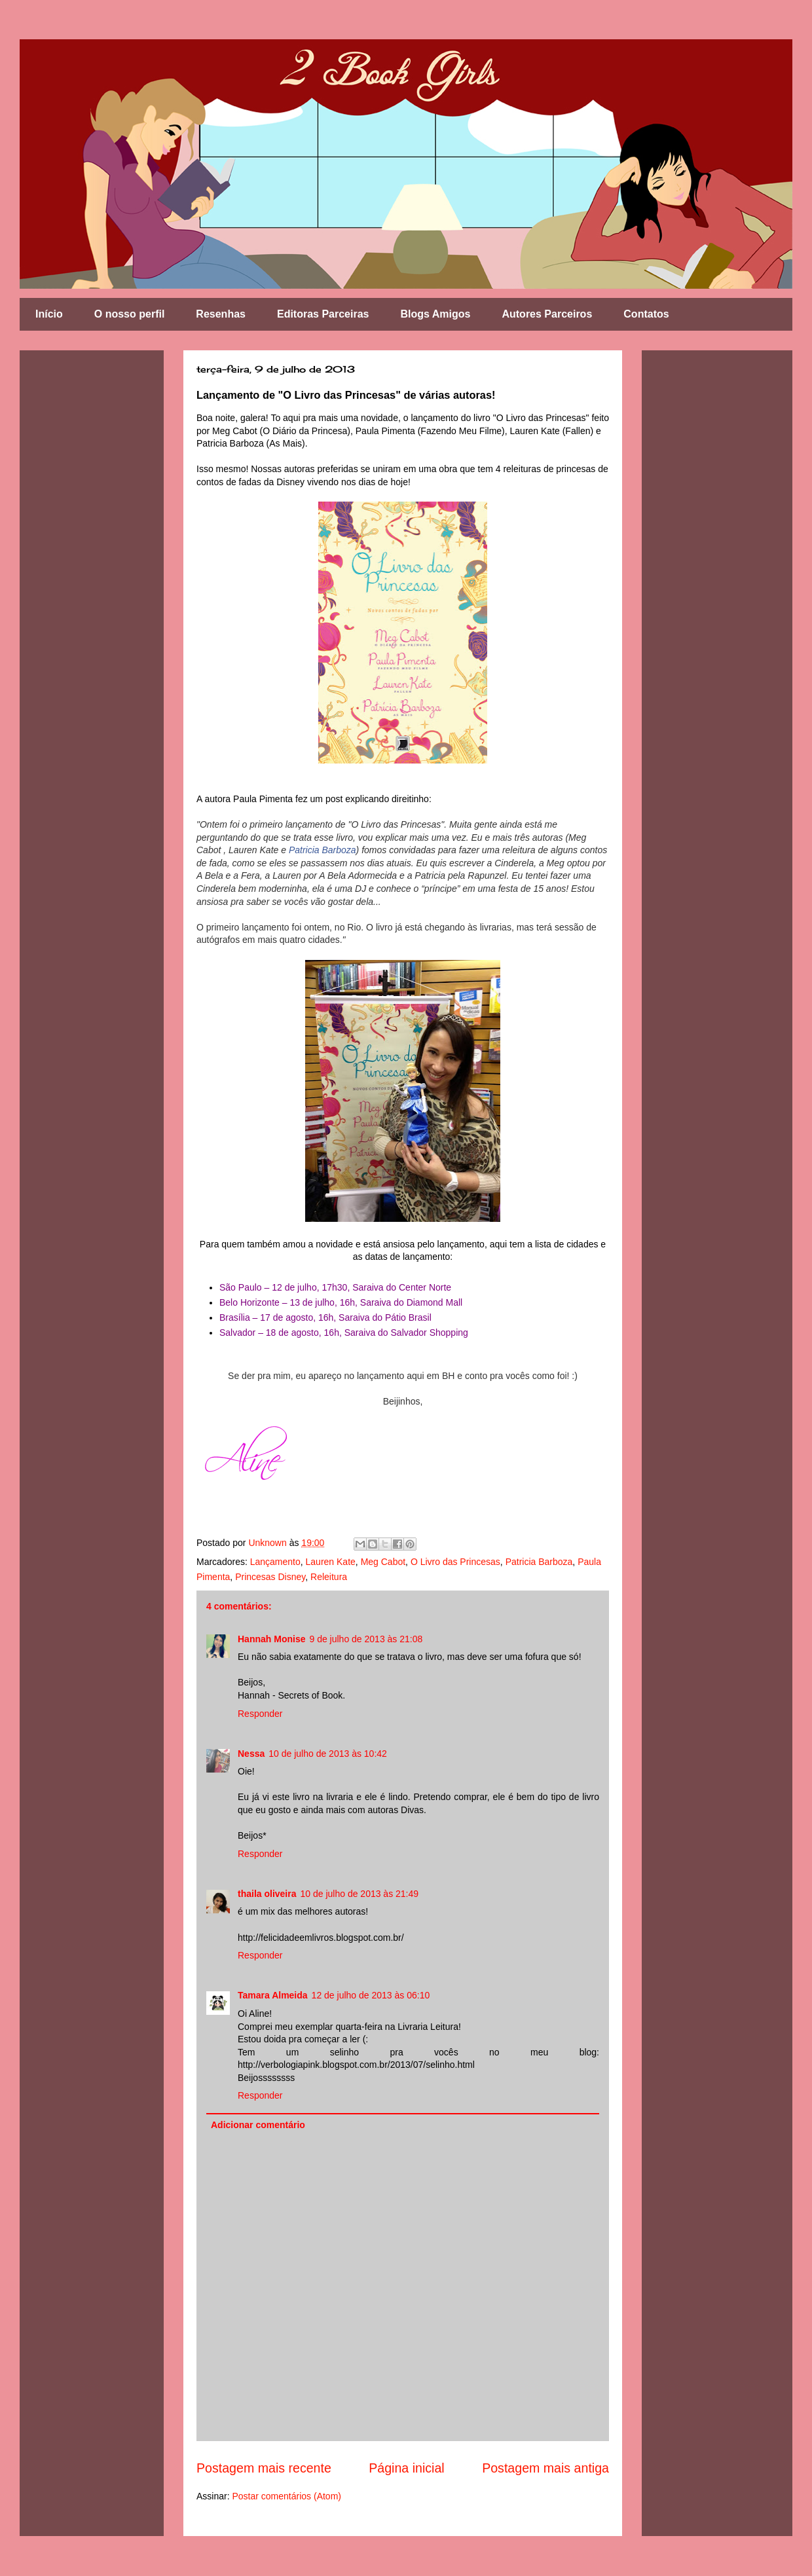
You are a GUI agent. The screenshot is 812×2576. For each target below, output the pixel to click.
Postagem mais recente (263, 2468)
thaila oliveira (267, 1893)
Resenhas (221, 314)
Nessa (251, 1753)
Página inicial (406, 2468)
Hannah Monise (271, 1639)
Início (49, 314)
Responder (260, 1713)
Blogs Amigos (435, 314)
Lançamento (275, 1561)
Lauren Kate (331, 1561)
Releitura (328, 1577)
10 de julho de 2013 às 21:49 (359, 1893)
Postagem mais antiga (545, 2468)
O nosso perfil (129, 314)
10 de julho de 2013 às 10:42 (327, 1753)
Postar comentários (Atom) (286, 2496)
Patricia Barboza (322, 850)
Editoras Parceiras (323, 314)
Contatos (646, 314)
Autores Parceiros (547, 314)
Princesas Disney (270, 1577)
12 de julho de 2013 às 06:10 (371, 1995)
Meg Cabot (383, 1561)
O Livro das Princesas (455, 1561)
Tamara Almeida (273, 1995)
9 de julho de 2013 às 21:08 (365, 1639)
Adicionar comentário (258, 2125)
